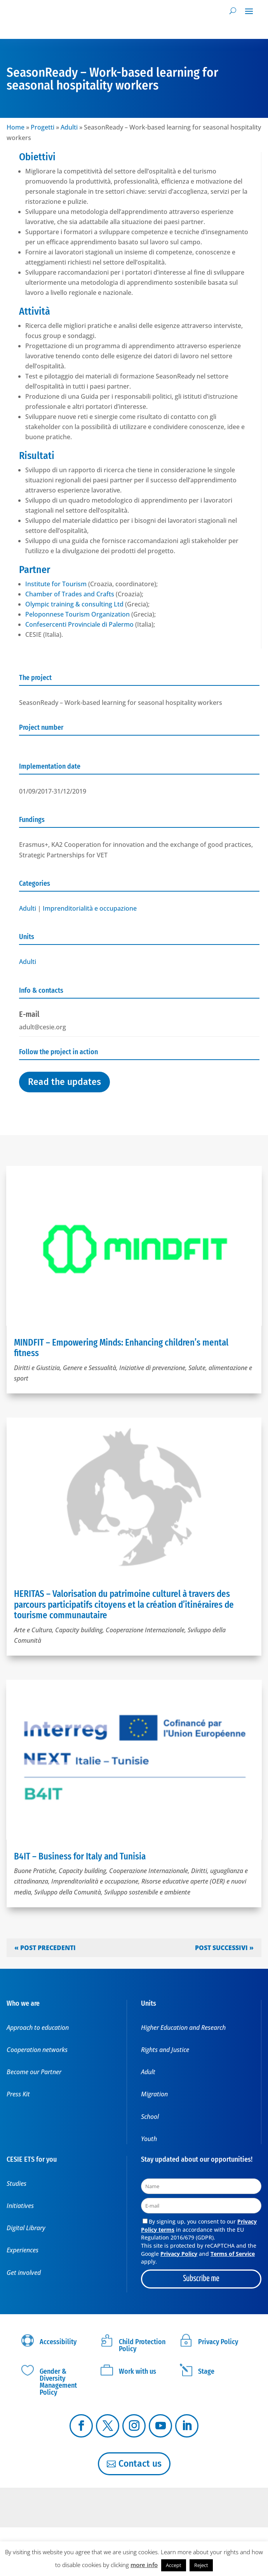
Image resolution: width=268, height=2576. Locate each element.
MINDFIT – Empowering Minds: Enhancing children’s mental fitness (121, 1348)
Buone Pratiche (35, 1870)
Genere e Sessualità (89, 1367)
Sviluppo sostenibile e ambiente (147, 1892)
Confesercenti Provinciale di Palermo (79, 624)
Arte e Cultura (33, 1630)
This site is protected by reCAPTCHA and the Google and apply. (198, 2253)
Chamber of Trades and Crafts (69, 594)
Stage (206, 2371)
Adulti (69, 127)
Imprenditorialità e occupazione (90, 908)
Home (15, 127)
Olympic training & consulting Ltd (74, 604)
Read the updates (64, 1081)
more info (144, 2565)
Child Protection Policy (142, 2345)
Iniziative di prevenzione (152, 1367)
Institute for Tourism (56, 584)
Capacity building (79, 1630)
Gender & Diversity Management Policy (58, 2382)
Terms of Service (233, 2253)
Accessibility (58, 2342)
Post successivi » (224, 1947)
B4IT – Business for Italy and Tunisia (80, 1856)
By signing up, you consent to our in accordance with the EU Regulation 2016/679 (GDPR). (199, 2229)
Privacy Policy (178, 2253)
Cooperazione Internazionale (145, 1630)
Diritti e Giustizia (37, 1367)
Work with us (137, 2371)
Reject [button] (201, 2565)
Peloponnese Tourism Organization (77, 614)
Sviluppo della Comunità (67, 1892)
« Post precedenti (45, 1947)
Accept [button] (173, 2565)
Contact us (140, 2463)
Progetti (42, 127)
